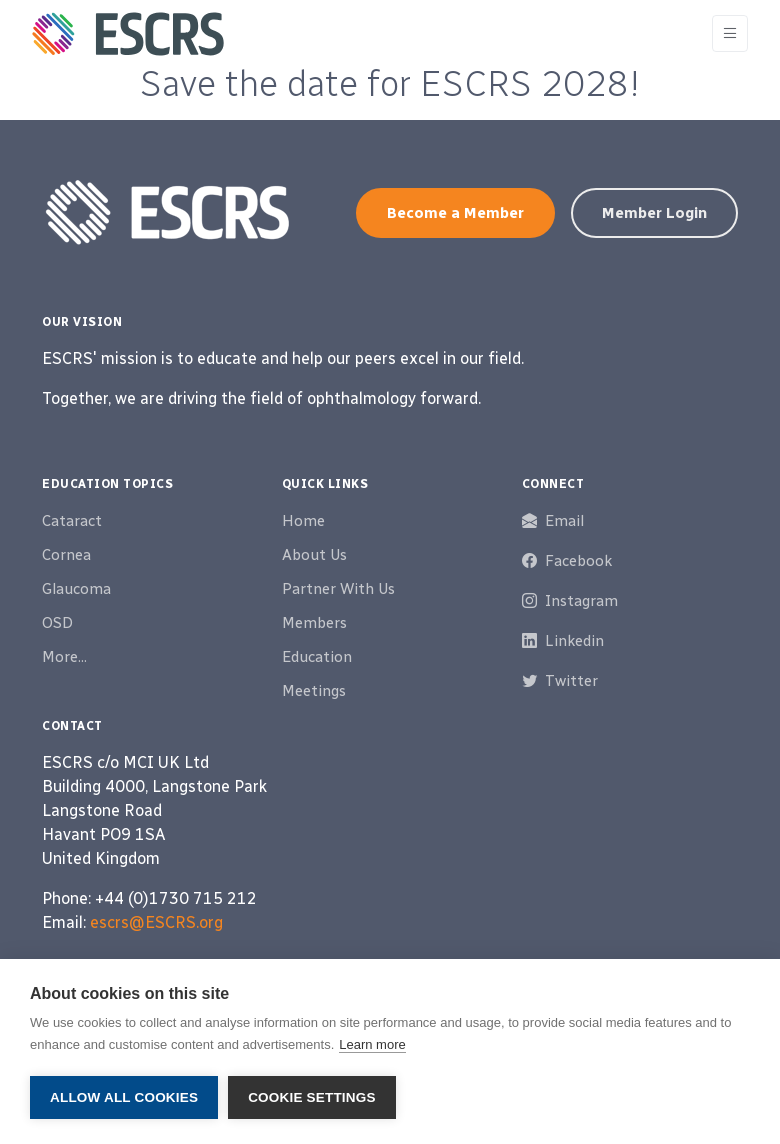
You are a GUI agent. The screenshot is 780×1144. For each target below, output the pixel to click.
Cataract (72, 521)
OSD (57, 623)
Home (303, 521)
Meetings (314, 691)
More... (64, 657)
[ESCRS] (128, 34)
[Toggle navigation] (730, 33)
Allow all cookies (124, 1097)
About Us (314, 555)
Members (314, 623)
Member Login (654, 213)
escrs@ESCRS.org (156, 922)
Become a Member (455, 213)
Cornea (66, 555)
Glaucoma (76, 589)
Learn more (372, 1044)
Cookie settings (312, 1097)
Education (317, 657)
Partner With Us (338, 589)
